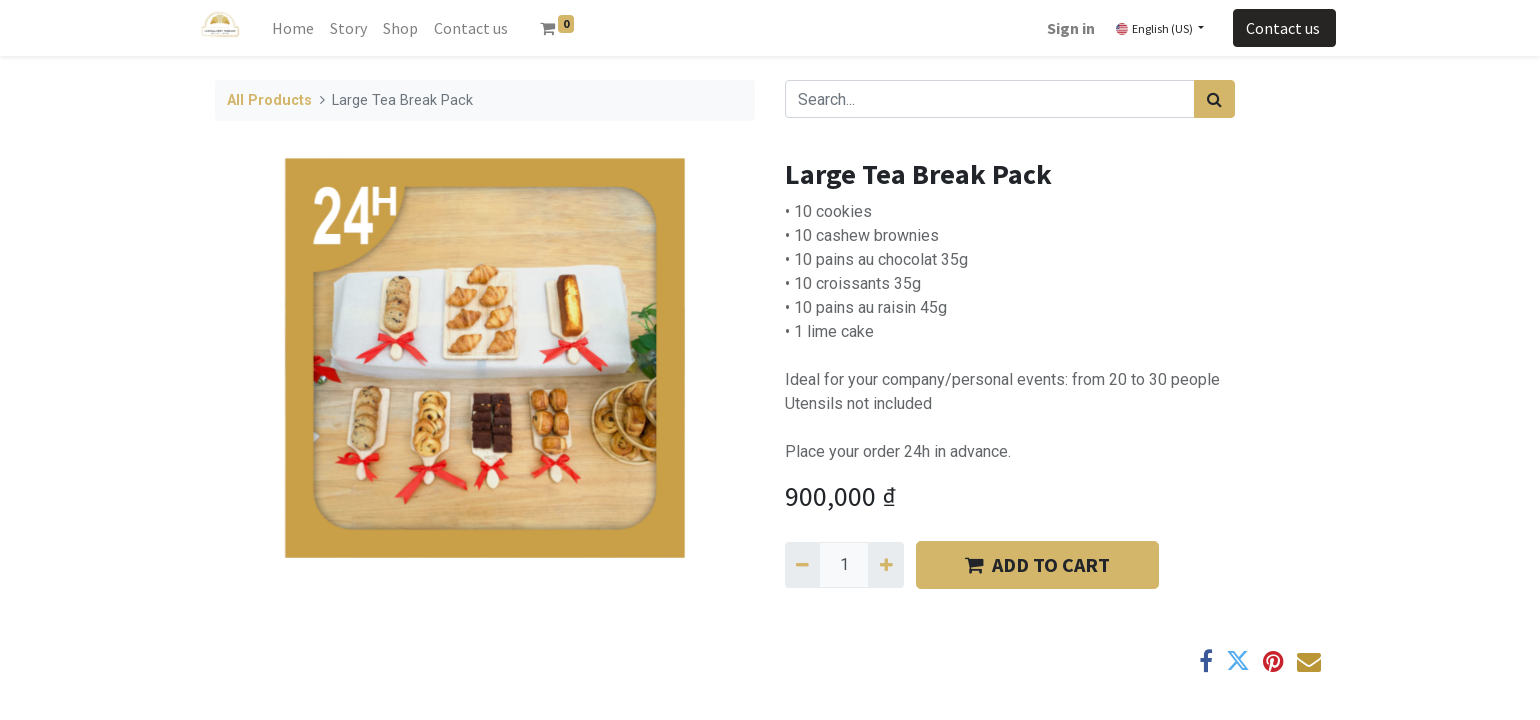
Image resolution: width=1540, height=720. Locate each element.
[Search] (1214, 99)
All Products (269, 100)
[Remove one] (802, 565)
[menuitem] (293, 28)
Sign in (1071, 28)
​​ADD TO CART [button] (1037, 564)
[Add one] (885, 565)
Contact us (1284, 28)
